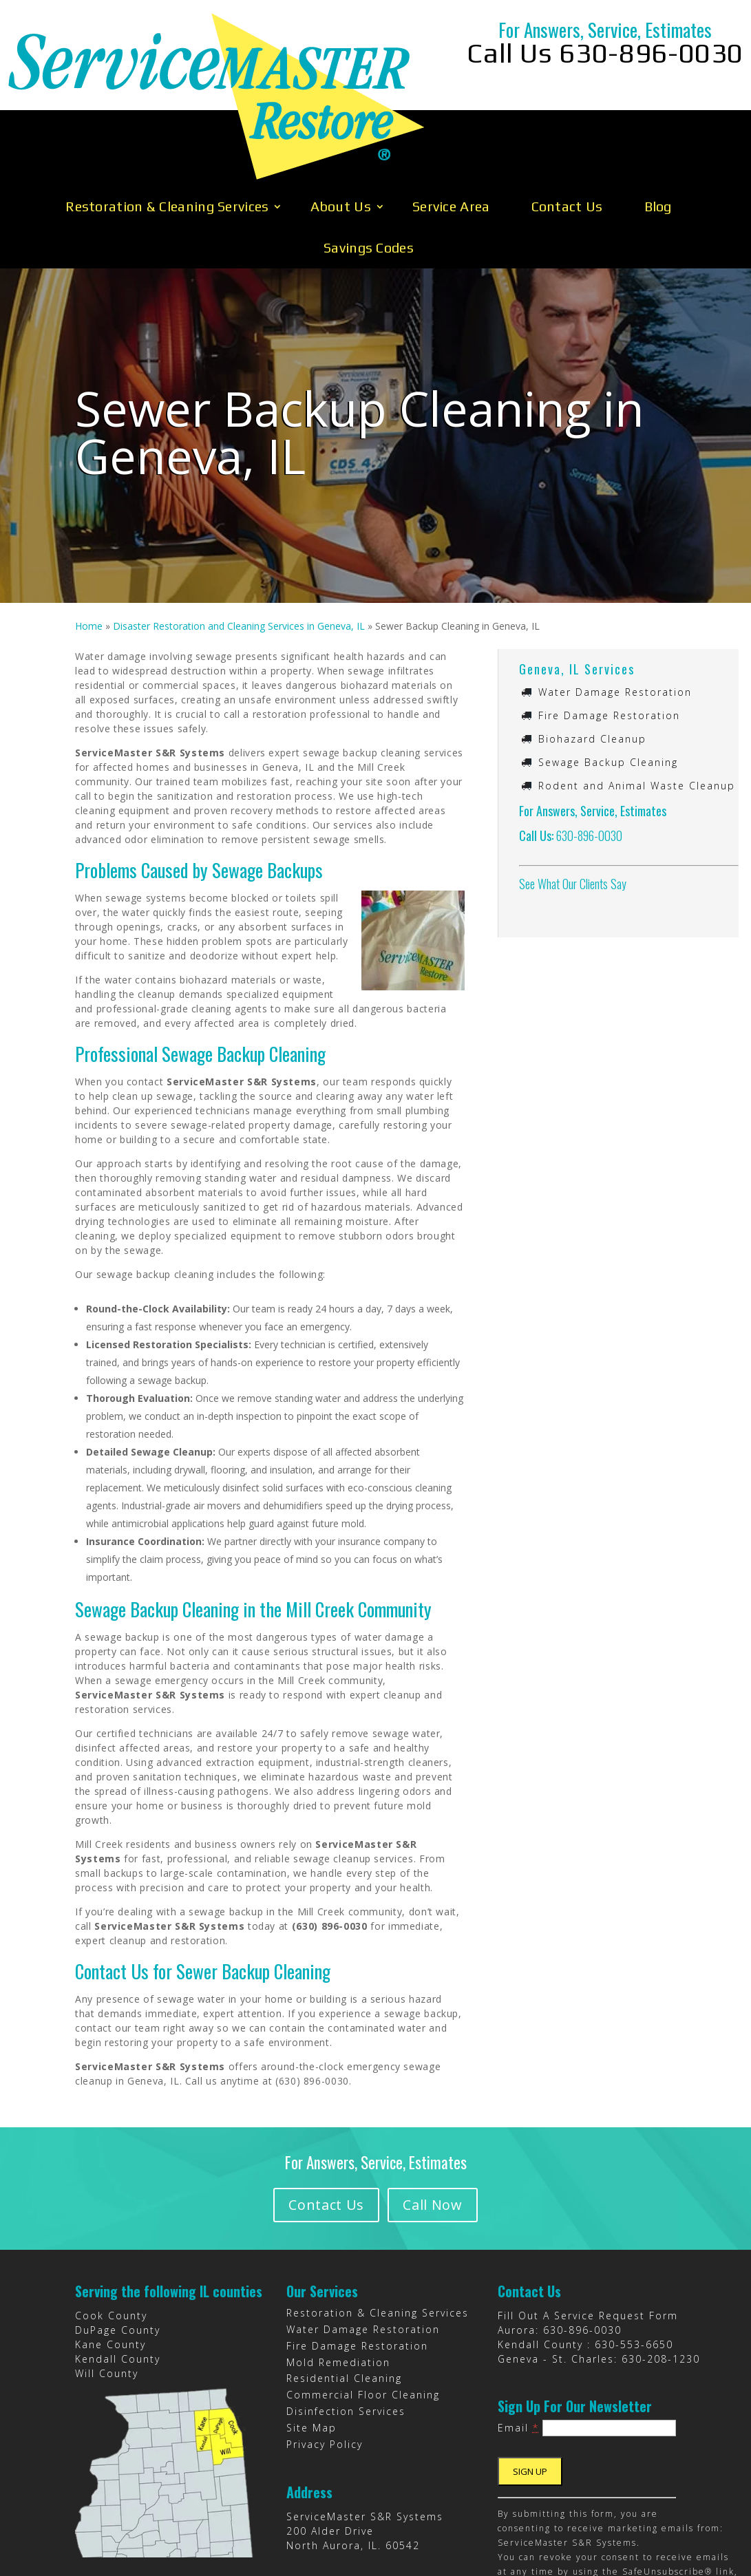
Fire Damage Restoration (609, 625)
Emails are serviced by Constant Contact (598, 2511)
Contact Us (567, 117)
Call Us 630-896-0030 (605, 53)
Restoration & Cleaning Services (166, 117)
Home (89, 536)
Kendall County (117, 2269)
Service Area (451, 117)
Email (519, 2338)
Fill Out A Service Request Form (588, 2226)
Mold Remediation (338, 2272)
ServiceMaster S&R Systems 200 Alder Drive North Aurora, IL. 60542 (364, 2441)
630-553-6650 (634, 2254)
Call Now (439, 2115)
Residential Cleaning (344, 2288)
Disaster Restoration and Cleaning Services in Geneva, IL (239, 536)
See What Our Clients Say (572, 794)
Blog (658, 117)
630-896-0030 (589, 746)
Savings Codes (369, 158)
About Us (340, 117)
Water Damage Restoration (615, 602)
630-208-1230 (661, 2269)
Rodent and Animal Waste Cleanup (636, 696)
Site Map (311, 2338)
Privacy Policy (324, 2354)
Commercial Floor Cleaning (363, 2305)
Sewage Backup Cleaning (608, 672)
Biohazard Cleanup (592, 649)
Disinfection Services (345, 2321)
